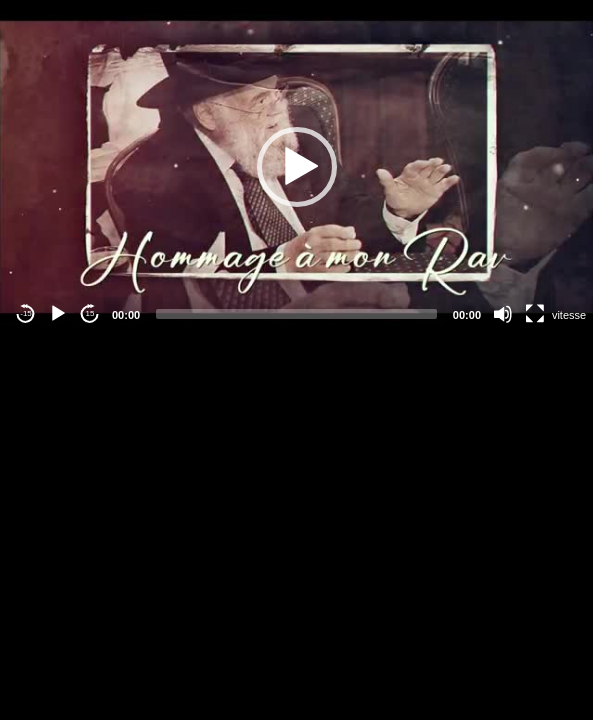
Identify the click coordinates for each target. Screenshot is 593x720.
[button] (297, 167)
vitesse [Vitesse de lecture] (569, 315)
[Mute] (503, 314)
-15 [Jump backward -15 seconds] (26, 313)
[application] (296, 167)
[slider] (296, 314)
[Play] (58, 314)
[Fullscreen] (535, 314)
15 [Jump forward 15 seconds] (90, 313)
